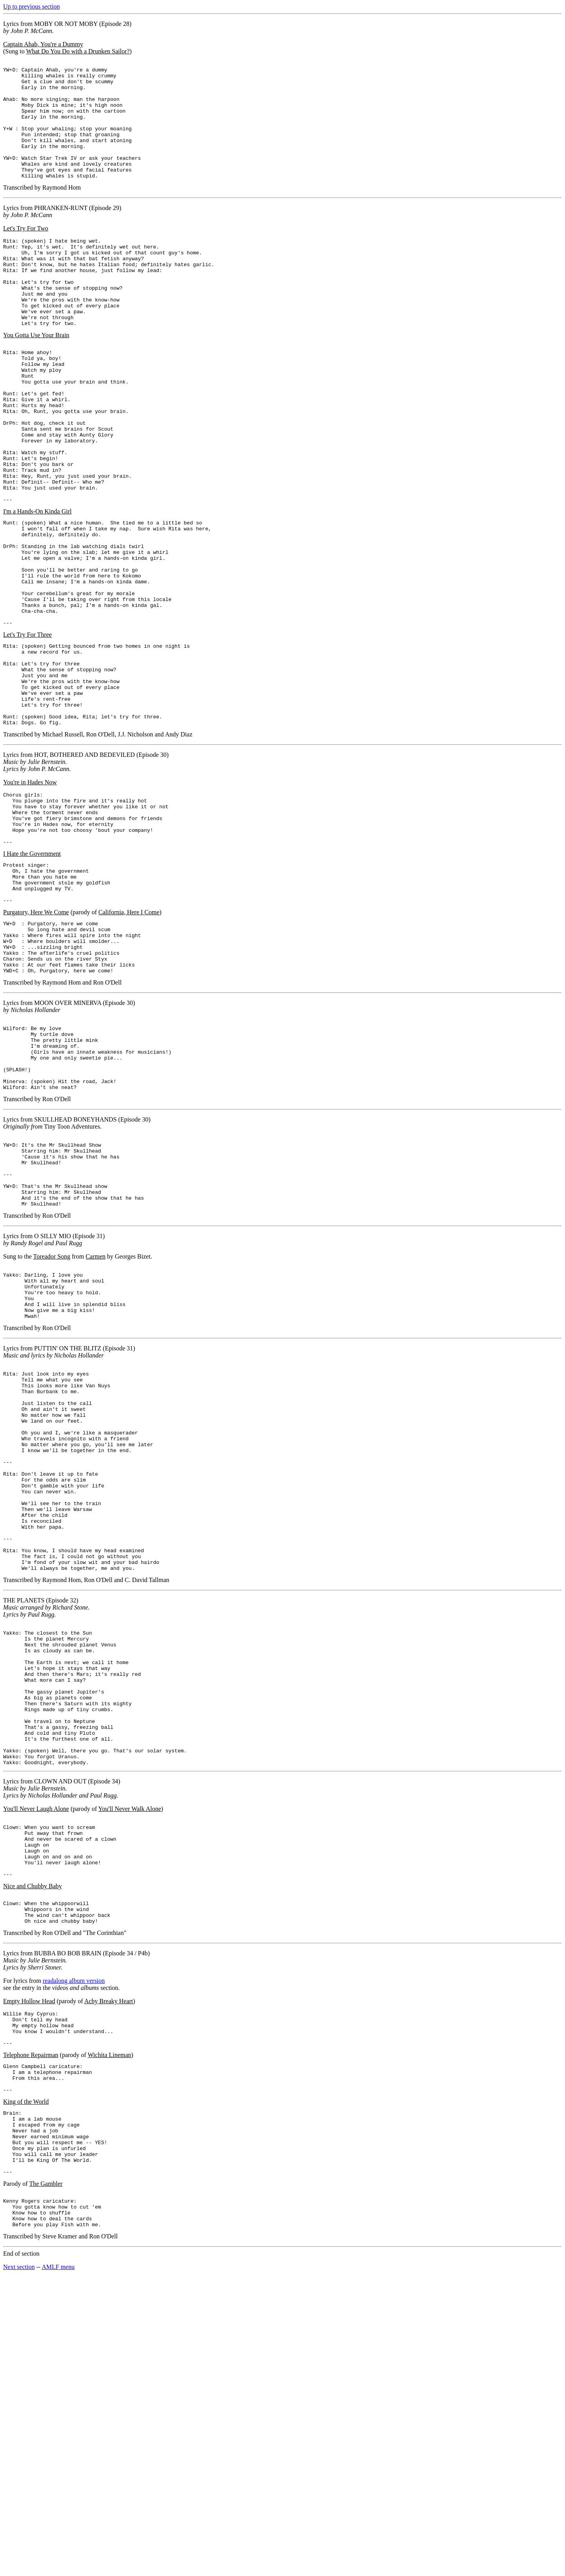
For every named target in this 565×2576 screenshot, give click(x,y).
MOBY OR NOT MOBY (66, 23)
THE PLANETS (23, 1820)
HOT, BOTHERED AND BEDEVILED (84, 865)
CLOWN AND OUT (60, 2029)
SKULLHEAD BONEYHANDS (75, 1273)
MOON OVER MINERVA (67, 1143)
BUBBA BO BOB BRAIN (67, 2219)
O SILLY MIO (52, 1404)
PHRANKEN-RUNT (60, 231)
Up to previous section (31, 6)
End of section (21, 2552)
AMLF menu (58, 2566)
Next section (19, 2566)
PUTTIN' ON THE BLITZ (67, 1527)
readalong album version (74, 2246)
